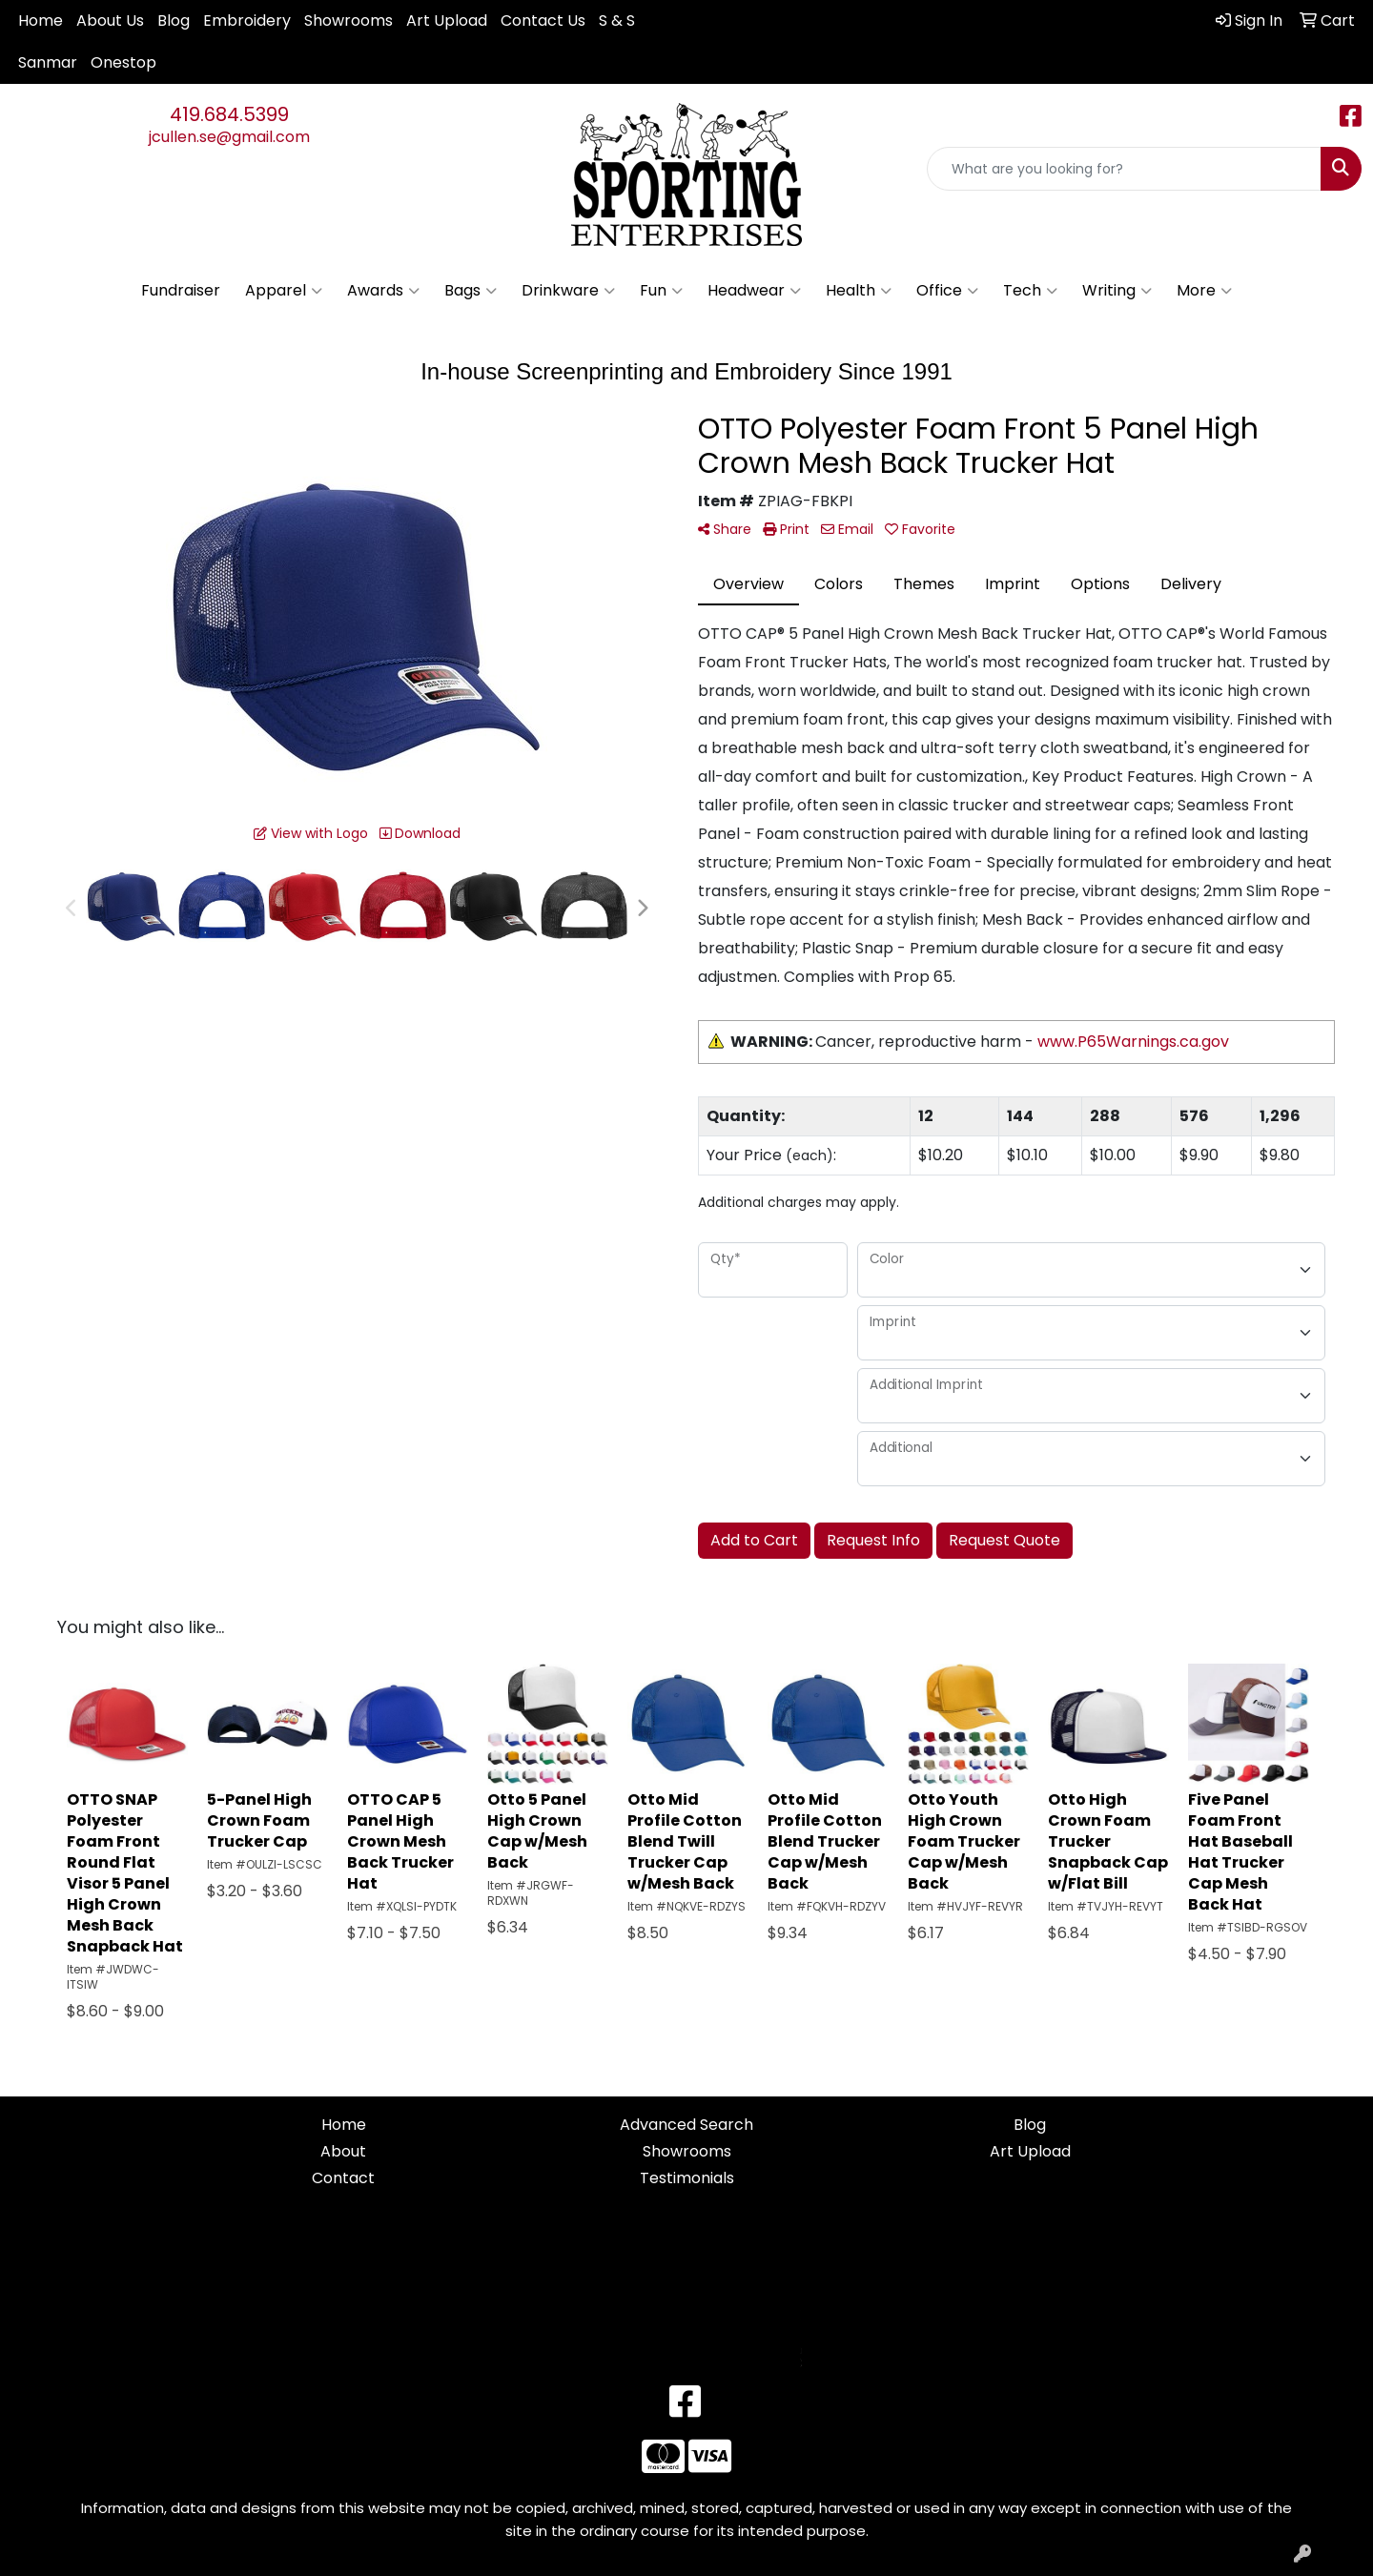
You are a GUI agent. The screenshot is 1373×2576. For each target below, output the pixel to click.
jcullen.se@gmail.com (229, 137)
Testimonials (687, 2178)
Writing (1117, 290)
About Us (110, 20)
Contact (343, 2178)
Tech (1030, 290)
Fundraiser (180, 290)
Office (947, 290)
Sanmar (47, 62)
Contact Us (543, 20)
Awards (383, 290)
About (343, 2151)
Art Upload (446, 20)
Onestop (123, 62)
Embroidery (247, 20)
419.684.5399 (229, 114)
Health (858, 290)
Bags (470, 290)
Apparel (283, 290)
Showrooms (348, 20)
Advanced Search (686, 2125)
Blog (173, 20)
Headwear (754, 290)
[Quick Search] (1124, 169)
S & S (617, 20)
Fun (661, 290)
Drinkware (568, 290)
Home (40, 20)
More (1204, 290)
